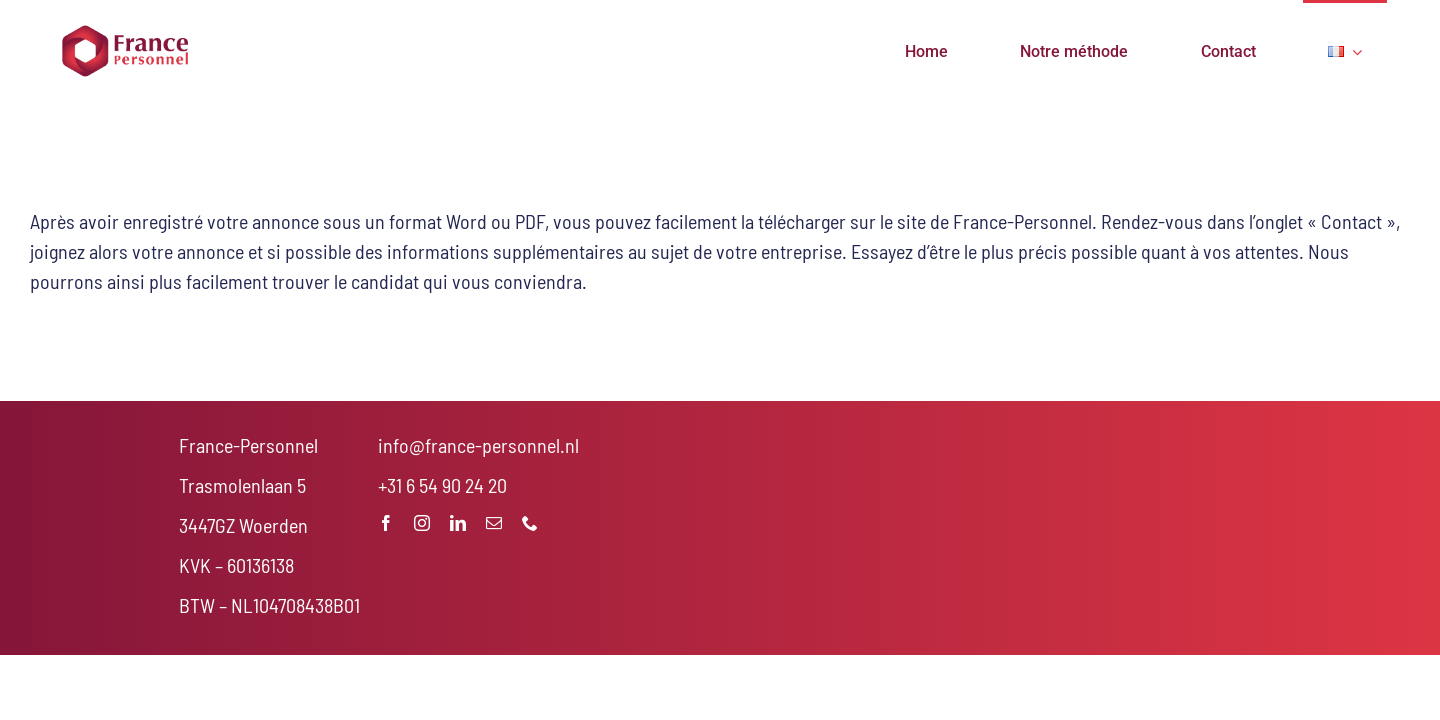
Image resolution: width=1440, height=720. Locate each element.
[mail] (494, 523)
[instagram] (422, 523)
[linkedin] (458, 523)
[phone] (530, 523)
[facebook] (386, 523)
